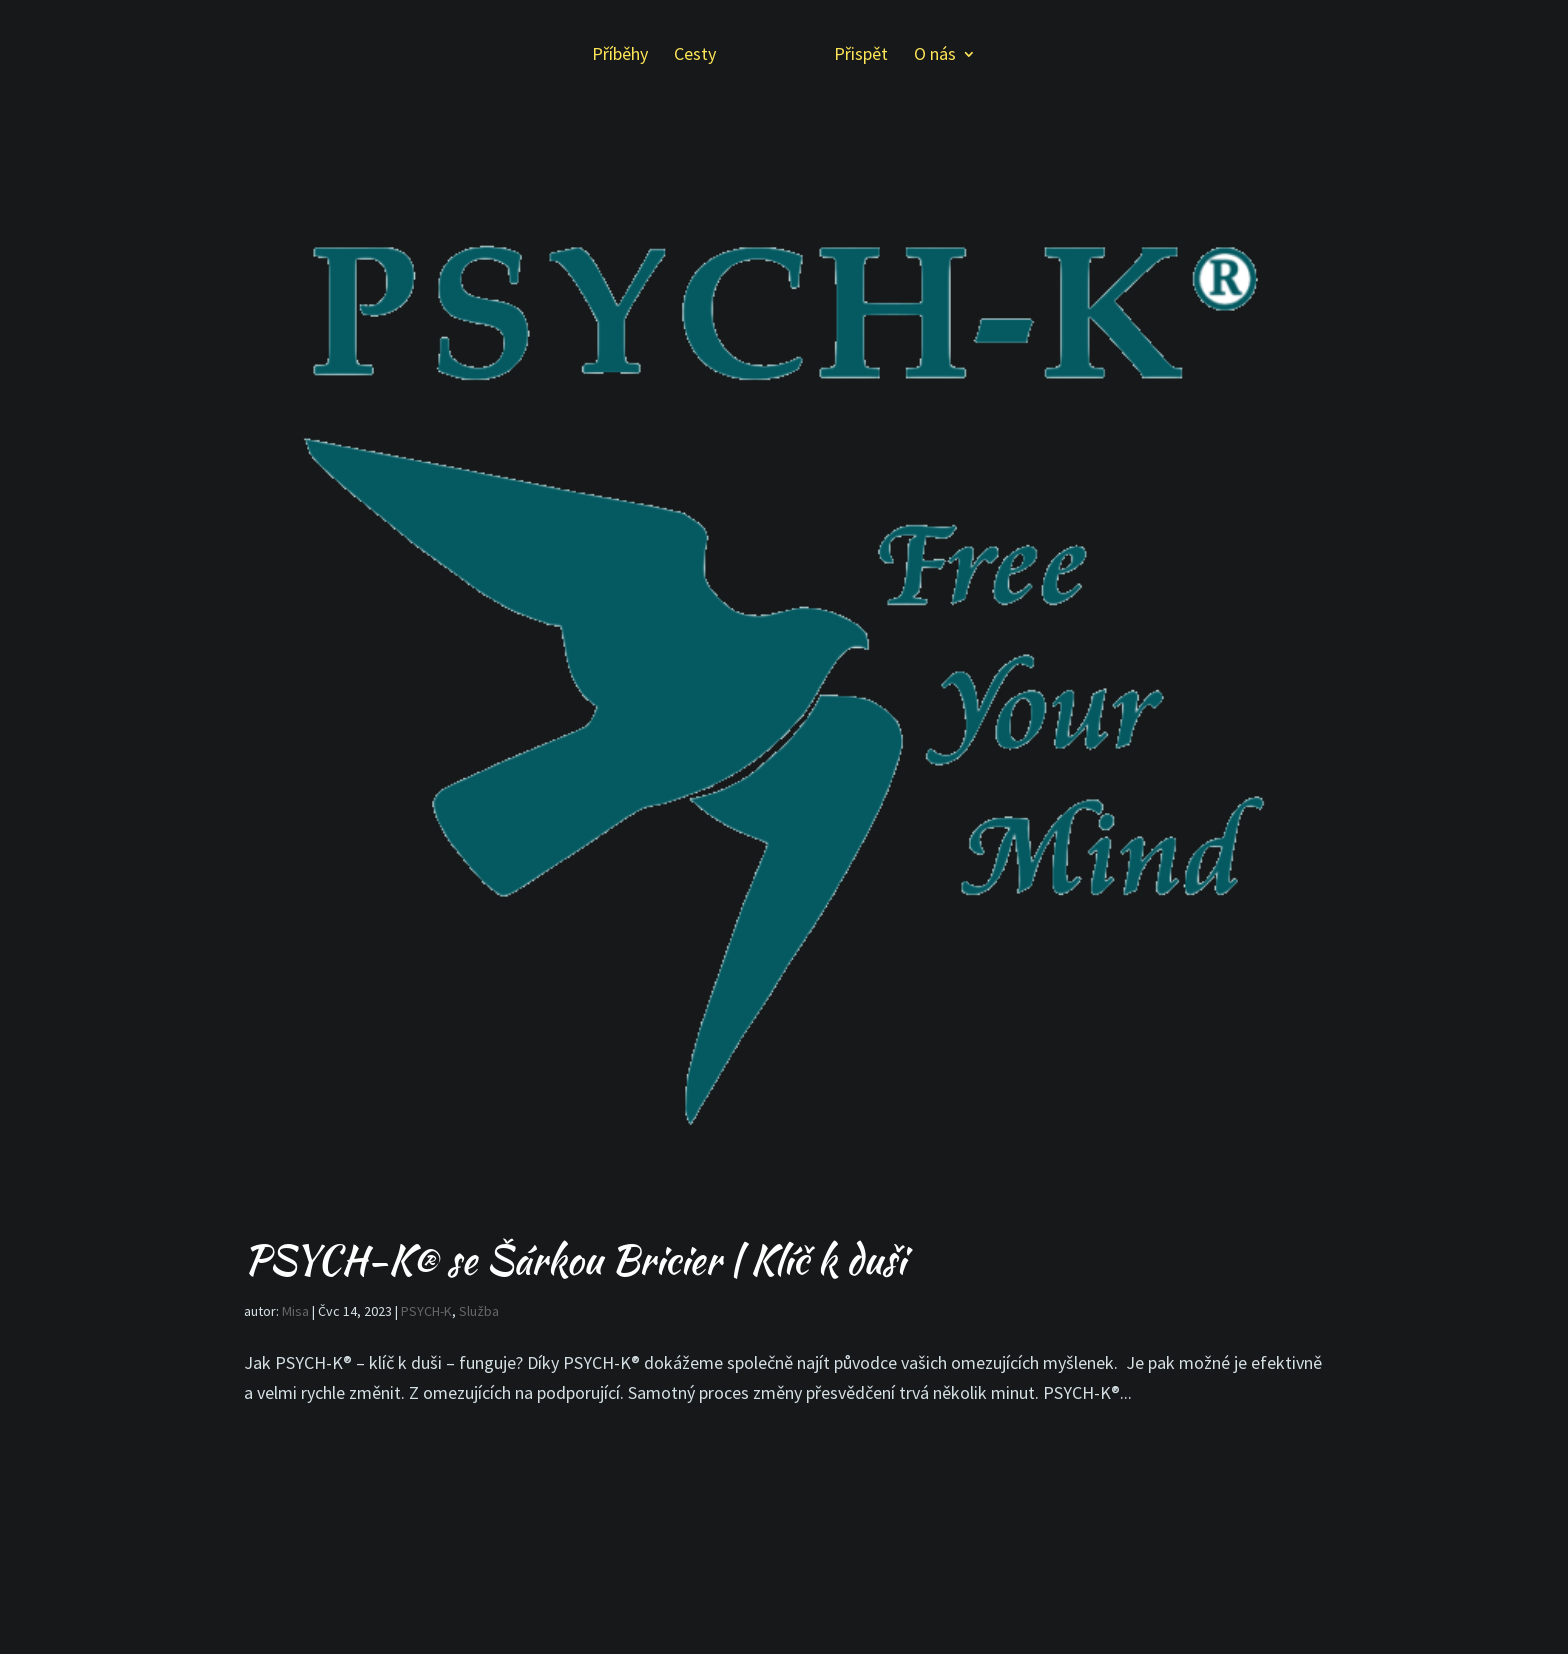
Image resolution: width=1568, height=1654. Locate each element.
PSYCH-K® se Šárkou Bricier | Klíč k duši (574, 1260)
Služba (479, 1311)
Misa (295, 1311)
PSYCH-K (426, 1311)
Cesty (695, 56)
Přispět (861, 56)
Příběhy (620, 56)
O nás (935, 56)
